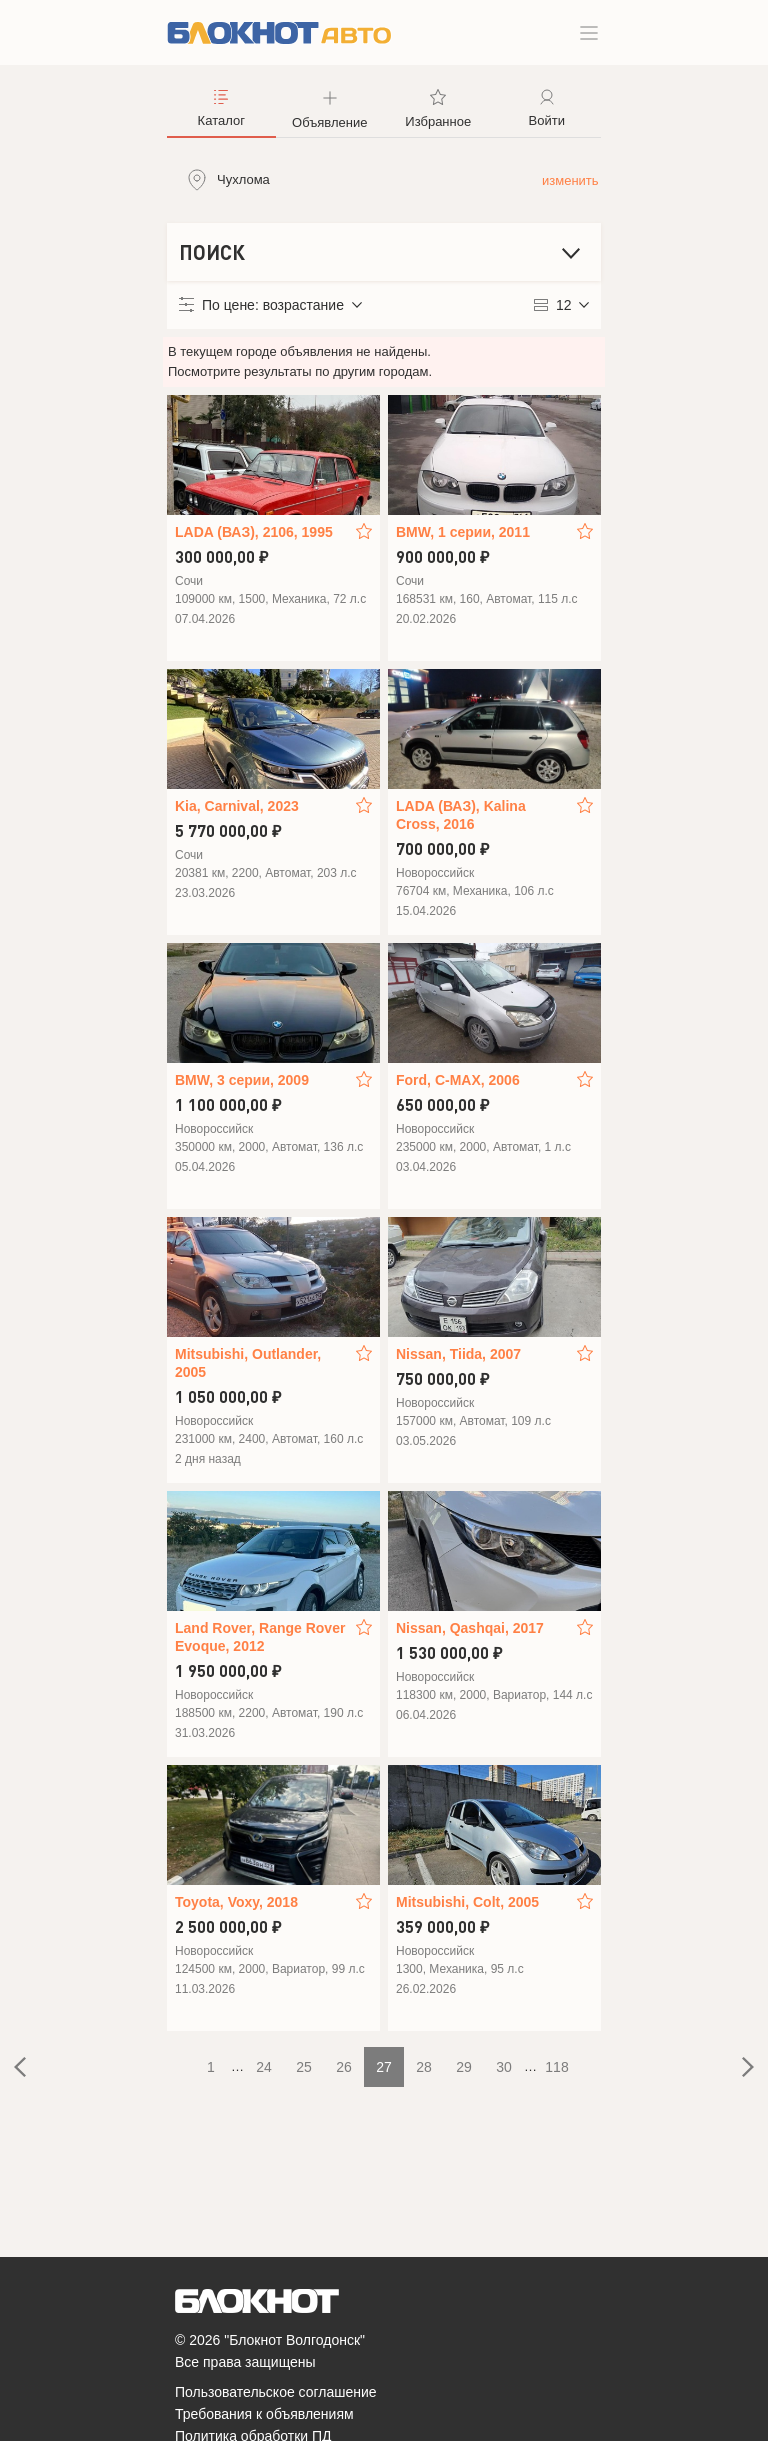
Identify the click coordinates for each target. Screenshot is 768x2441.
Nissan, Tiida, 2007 (458, 1354)
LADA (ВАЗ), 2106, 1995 (254, 532)
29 (464, 2067)
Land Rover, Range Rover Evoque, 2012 (260, 1637)
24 (264, 2067)
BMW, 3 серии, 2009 (242, 1080)
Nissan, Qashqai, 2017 (470, 1628)
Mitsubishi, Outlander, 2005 (248, 1363)
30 (504, 2067)
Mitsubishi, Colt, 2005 (467, 1902)
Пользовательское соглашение (276, 2392)
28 (424, 2067)
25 (304, 2067)
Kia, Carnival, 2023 (237, 806)
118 (556, 2067)
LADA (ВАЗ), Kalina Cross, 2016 (461, 815)
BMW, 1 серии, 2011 (463, 532)
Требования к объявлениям (264, 2414)
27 (384, 2067)
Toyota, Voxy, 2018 (236, 1902)
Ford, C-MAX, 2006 (458, 1080)
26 (344, 2067)
